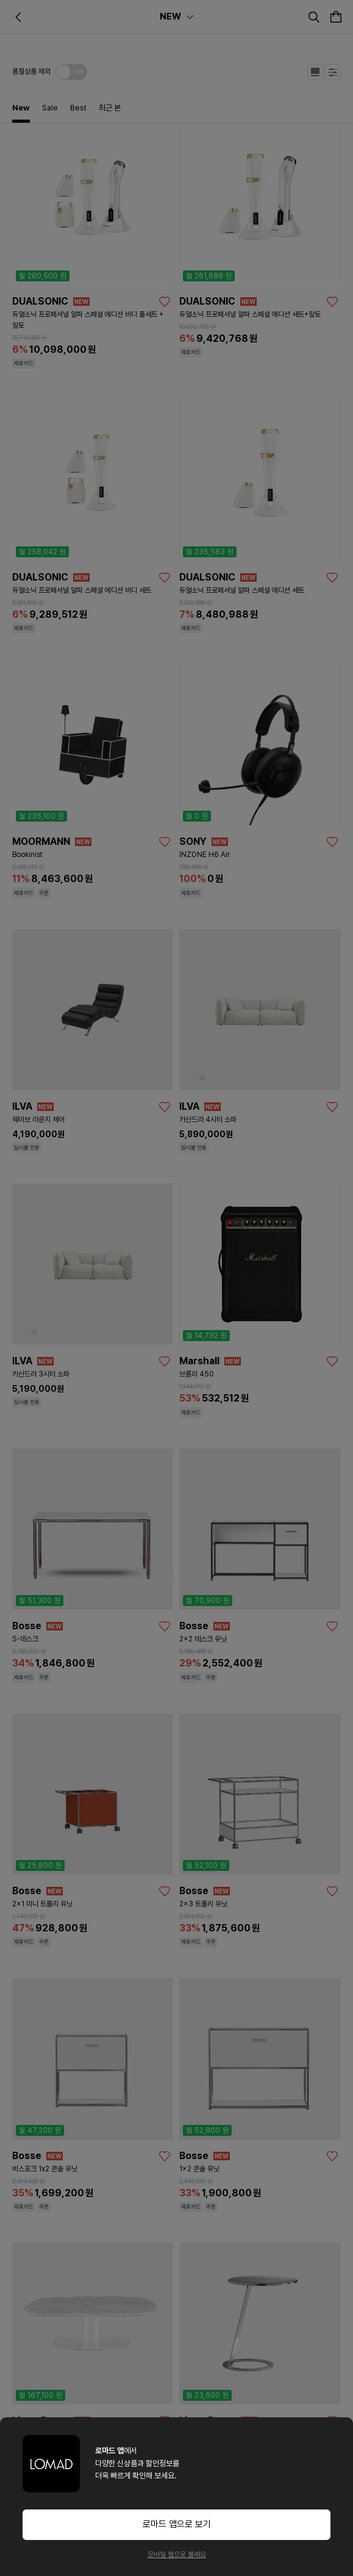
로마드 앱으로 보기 (177, 2524)
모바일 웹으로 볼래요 (177, 2554)
